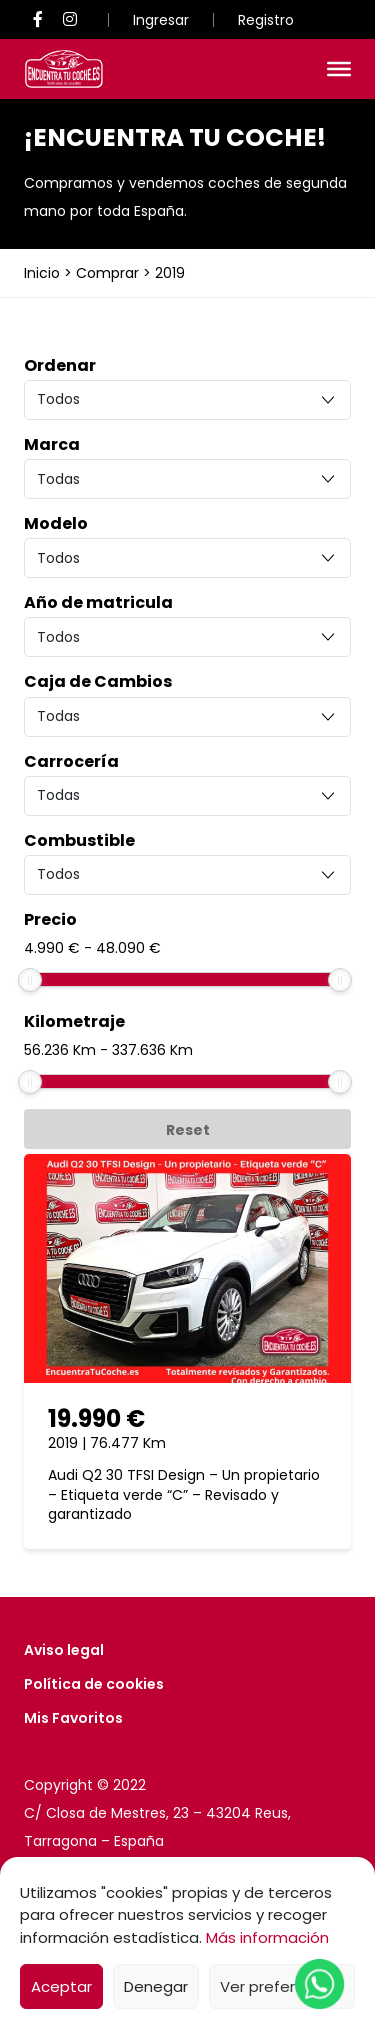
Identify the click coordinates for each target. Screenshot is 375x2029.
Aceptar (61, 1986)
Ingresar (161, 20)
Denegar (156, 1986)
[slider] (30, 980)
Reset (188, 1130)
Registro (266, 20)
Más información (267, 1937)
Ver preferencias (282, 1986)
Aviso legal (64, 1650)
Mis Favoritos (73, 1718)
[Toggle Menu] (339, 69)
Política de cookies (94, 1684)
